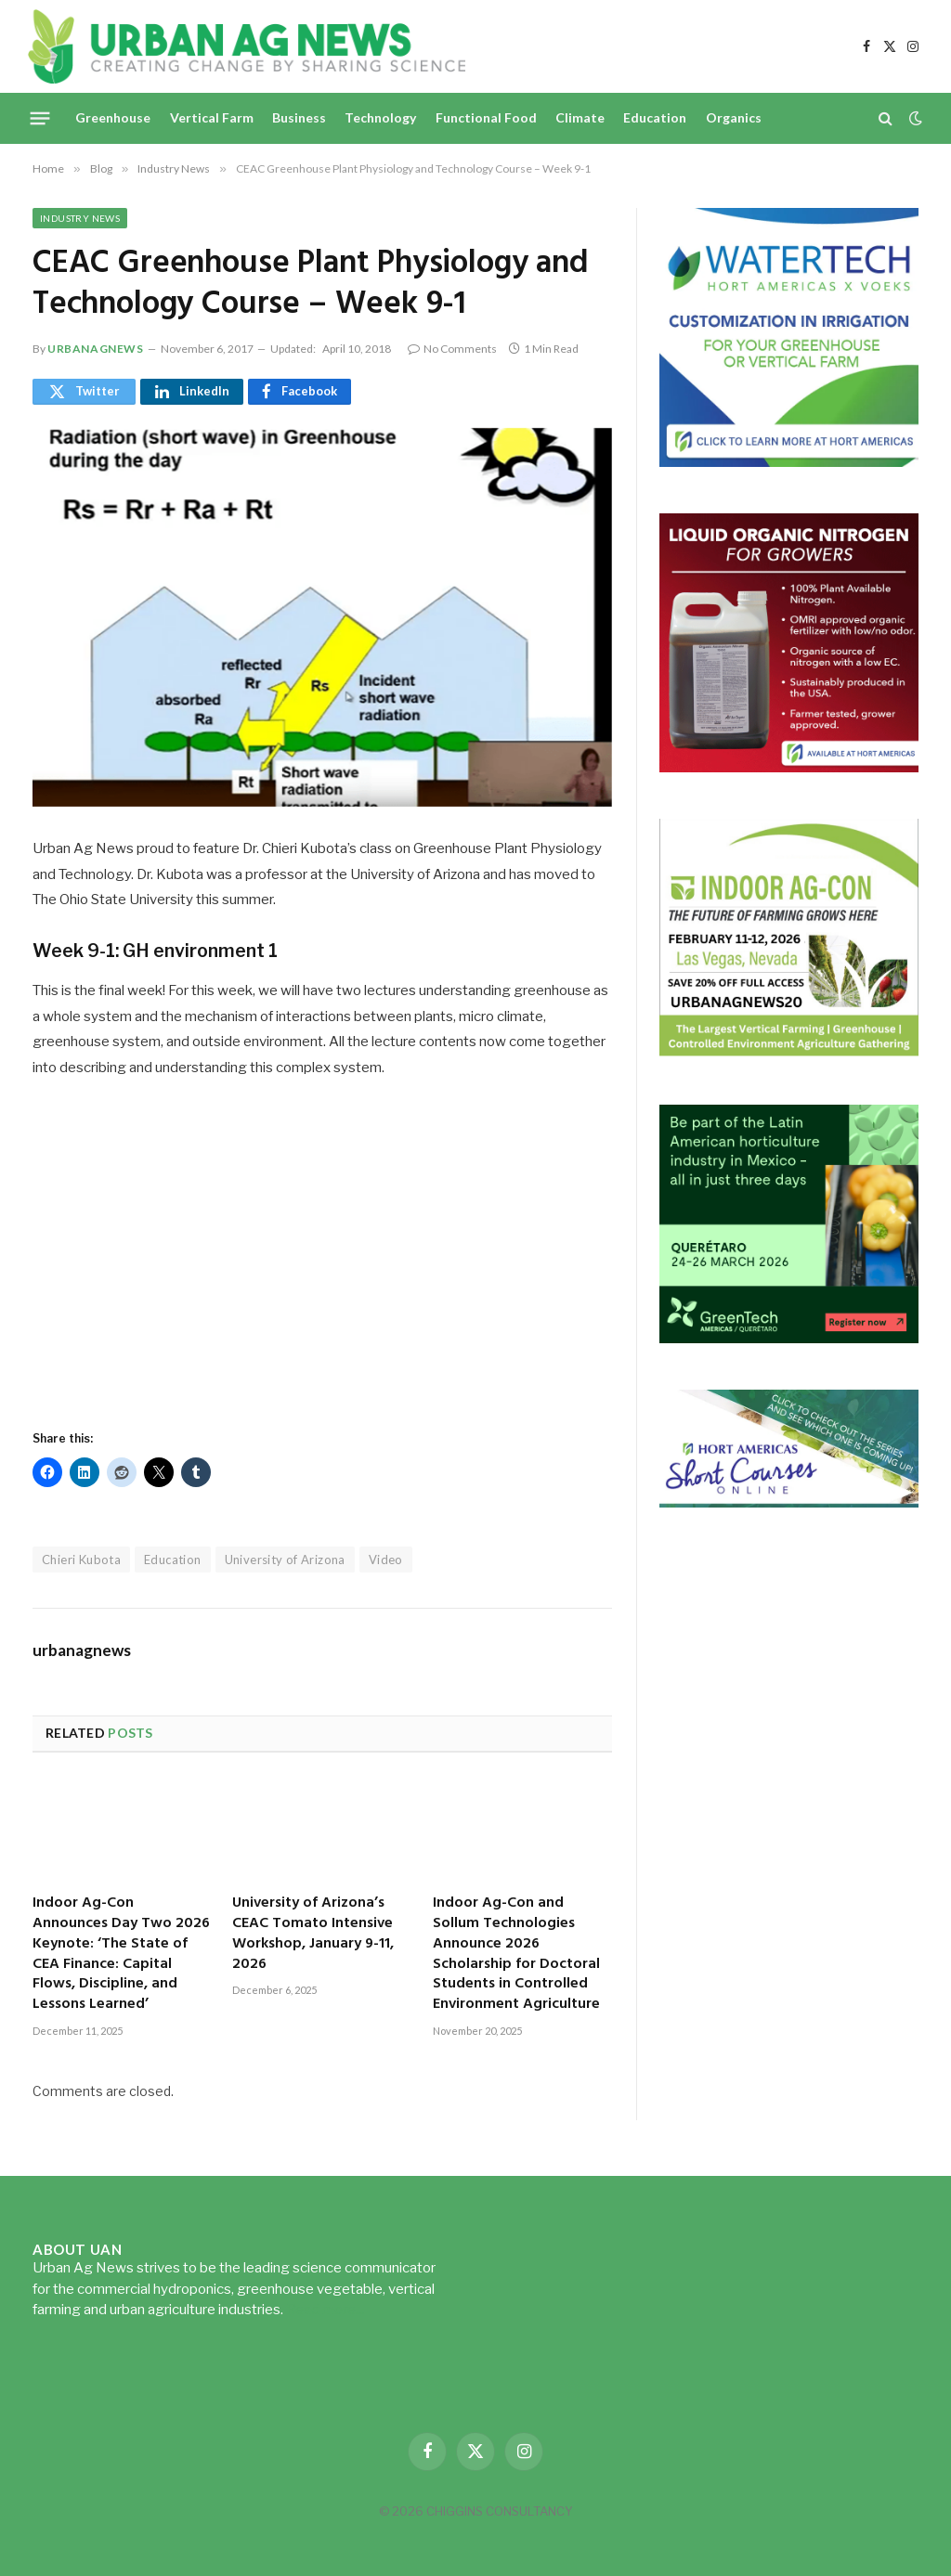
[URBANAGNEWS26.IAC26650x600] (788, 1053)
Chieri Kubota (81, 1559)
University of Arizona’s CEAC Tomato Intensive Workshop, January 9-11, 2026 (313, 1934)
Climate (580, 117)
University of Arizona (285, 1559)
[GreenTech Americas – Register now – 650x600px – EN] (788, 1338)
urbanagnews (95, 349)
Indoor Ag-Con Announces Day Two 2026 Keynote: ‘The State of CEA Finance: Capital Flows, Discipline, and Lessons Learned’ (121, 1954)
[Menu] (40, 118)
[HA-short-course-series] (788, 1502)
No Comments (452, 349)
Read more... (325, 2309)
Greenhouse (112, 117)
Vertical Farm (212, 117)
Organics (734, 117)
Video (386, 1559)
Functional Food (486, 117)
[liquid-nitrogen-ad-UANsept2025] (788, 767)
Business (299, 117)
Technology (380, 117)
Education (654, 117)
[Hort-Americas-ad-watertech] (788, 462)
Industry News (80, 218)
